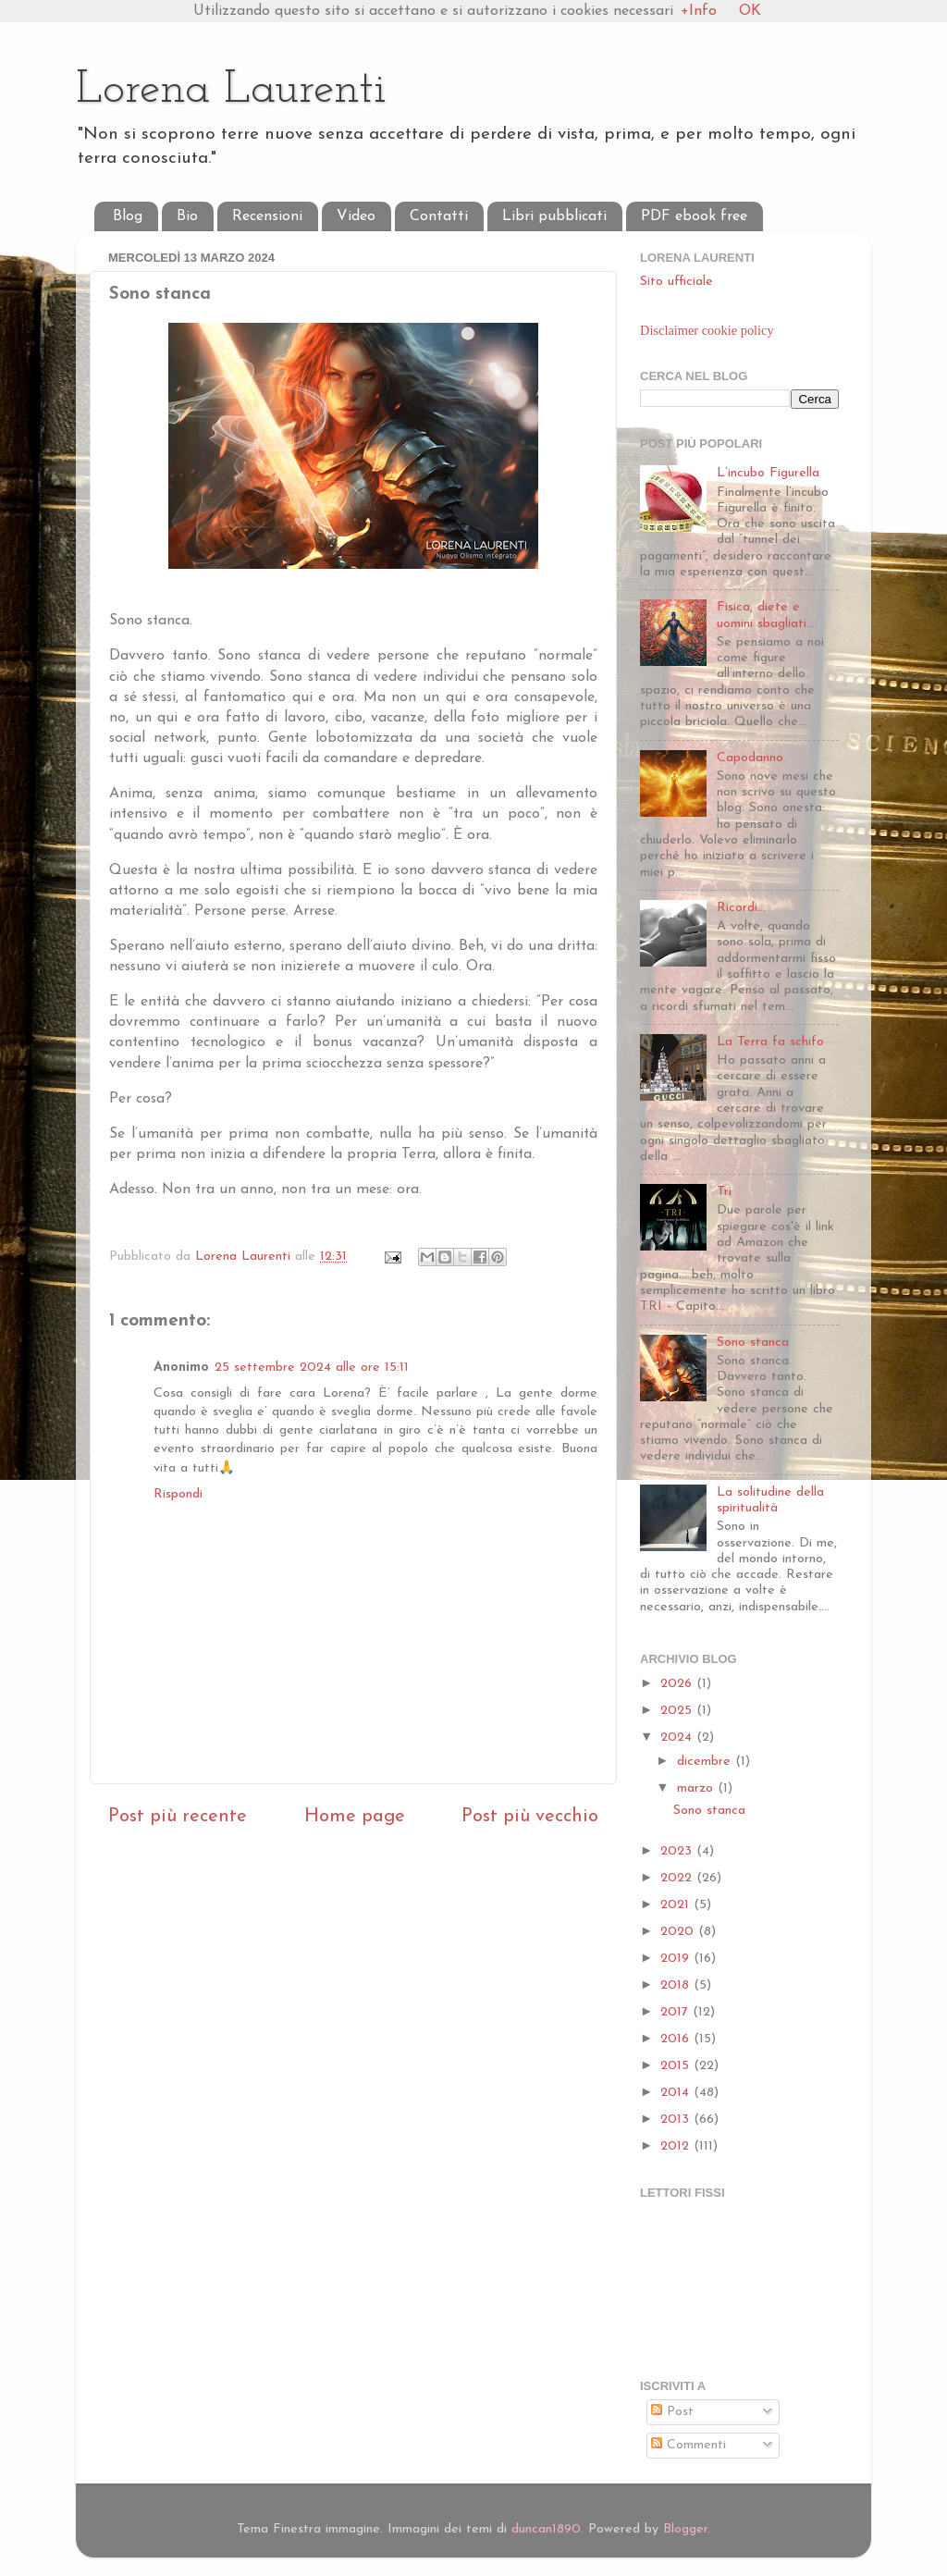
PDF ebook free (694, 216)
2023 (678, 1851)
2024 (678, 1737)
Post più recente (177, 1816)
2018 (677, 1985)
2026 (678, 1684)
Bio (187, 216)
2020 (679, 1932)
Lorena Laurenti (231, 90)
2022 (678, 1878)
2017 (676, 2012)
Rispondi (178, 1494)
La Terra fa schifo (770, 1042)
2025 (678, 1711)
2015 (677, 2066)
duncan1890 (546, 2529)
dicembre (706, 1762)
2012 (677, 2146)
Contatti (439, 216)
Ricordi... (741, 908)
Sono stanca (753, 1343)
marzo (697, 1788)
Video (356, 216)
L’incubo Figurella (768, 473)
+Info (699, 11)
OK (750, 11)
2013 (677, 2119)
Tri (724, 1192)
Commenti (688, 2445)
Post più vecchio (529, 1816)
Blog (127, 216)
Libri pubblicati (554, 216)
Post (672, 2412)
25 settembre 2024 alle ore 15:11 (312, 1367)
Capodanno (750, 758)
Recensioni (267, 216)
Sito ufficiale (676, 282)
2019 (677, 1959)
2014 (677, 2093)
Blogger (685, 2529)
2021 (677, 1905)
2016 (677, 2039)
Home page (354, 1816)
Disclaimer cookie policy (707, 330)
